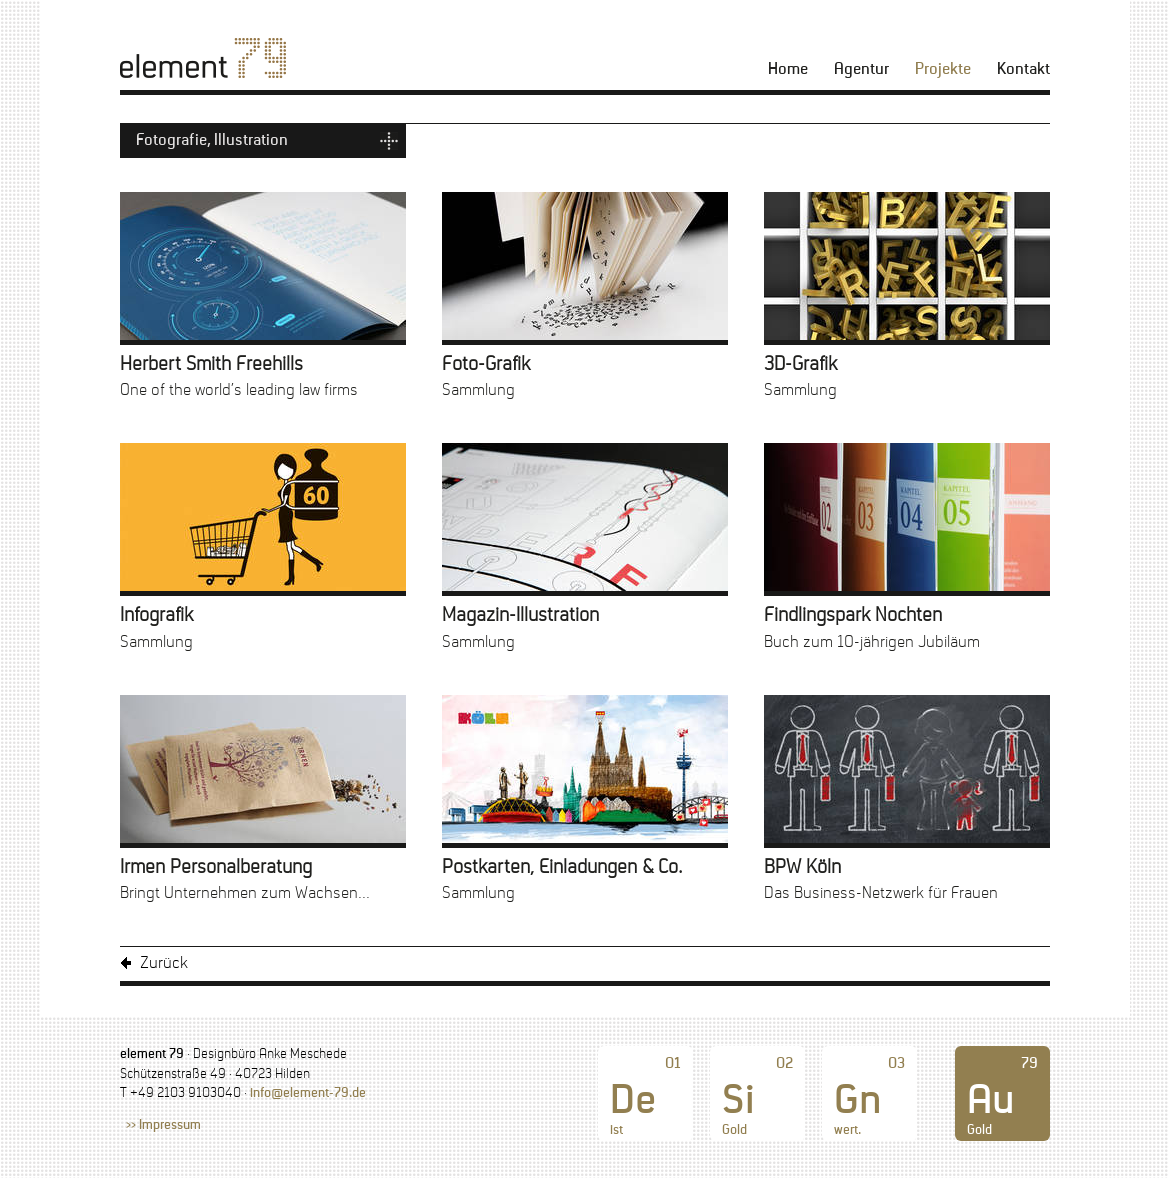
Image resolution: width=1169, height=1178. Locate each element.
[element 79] (203, 58)
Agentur (861, 69)
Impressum (170, 1126)
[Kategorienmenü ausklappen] (263, 141)
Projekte (943, 69)
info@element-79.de (308, 1094)
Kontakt (1023, 69)
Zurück (164, 963)
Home (788, 69)
